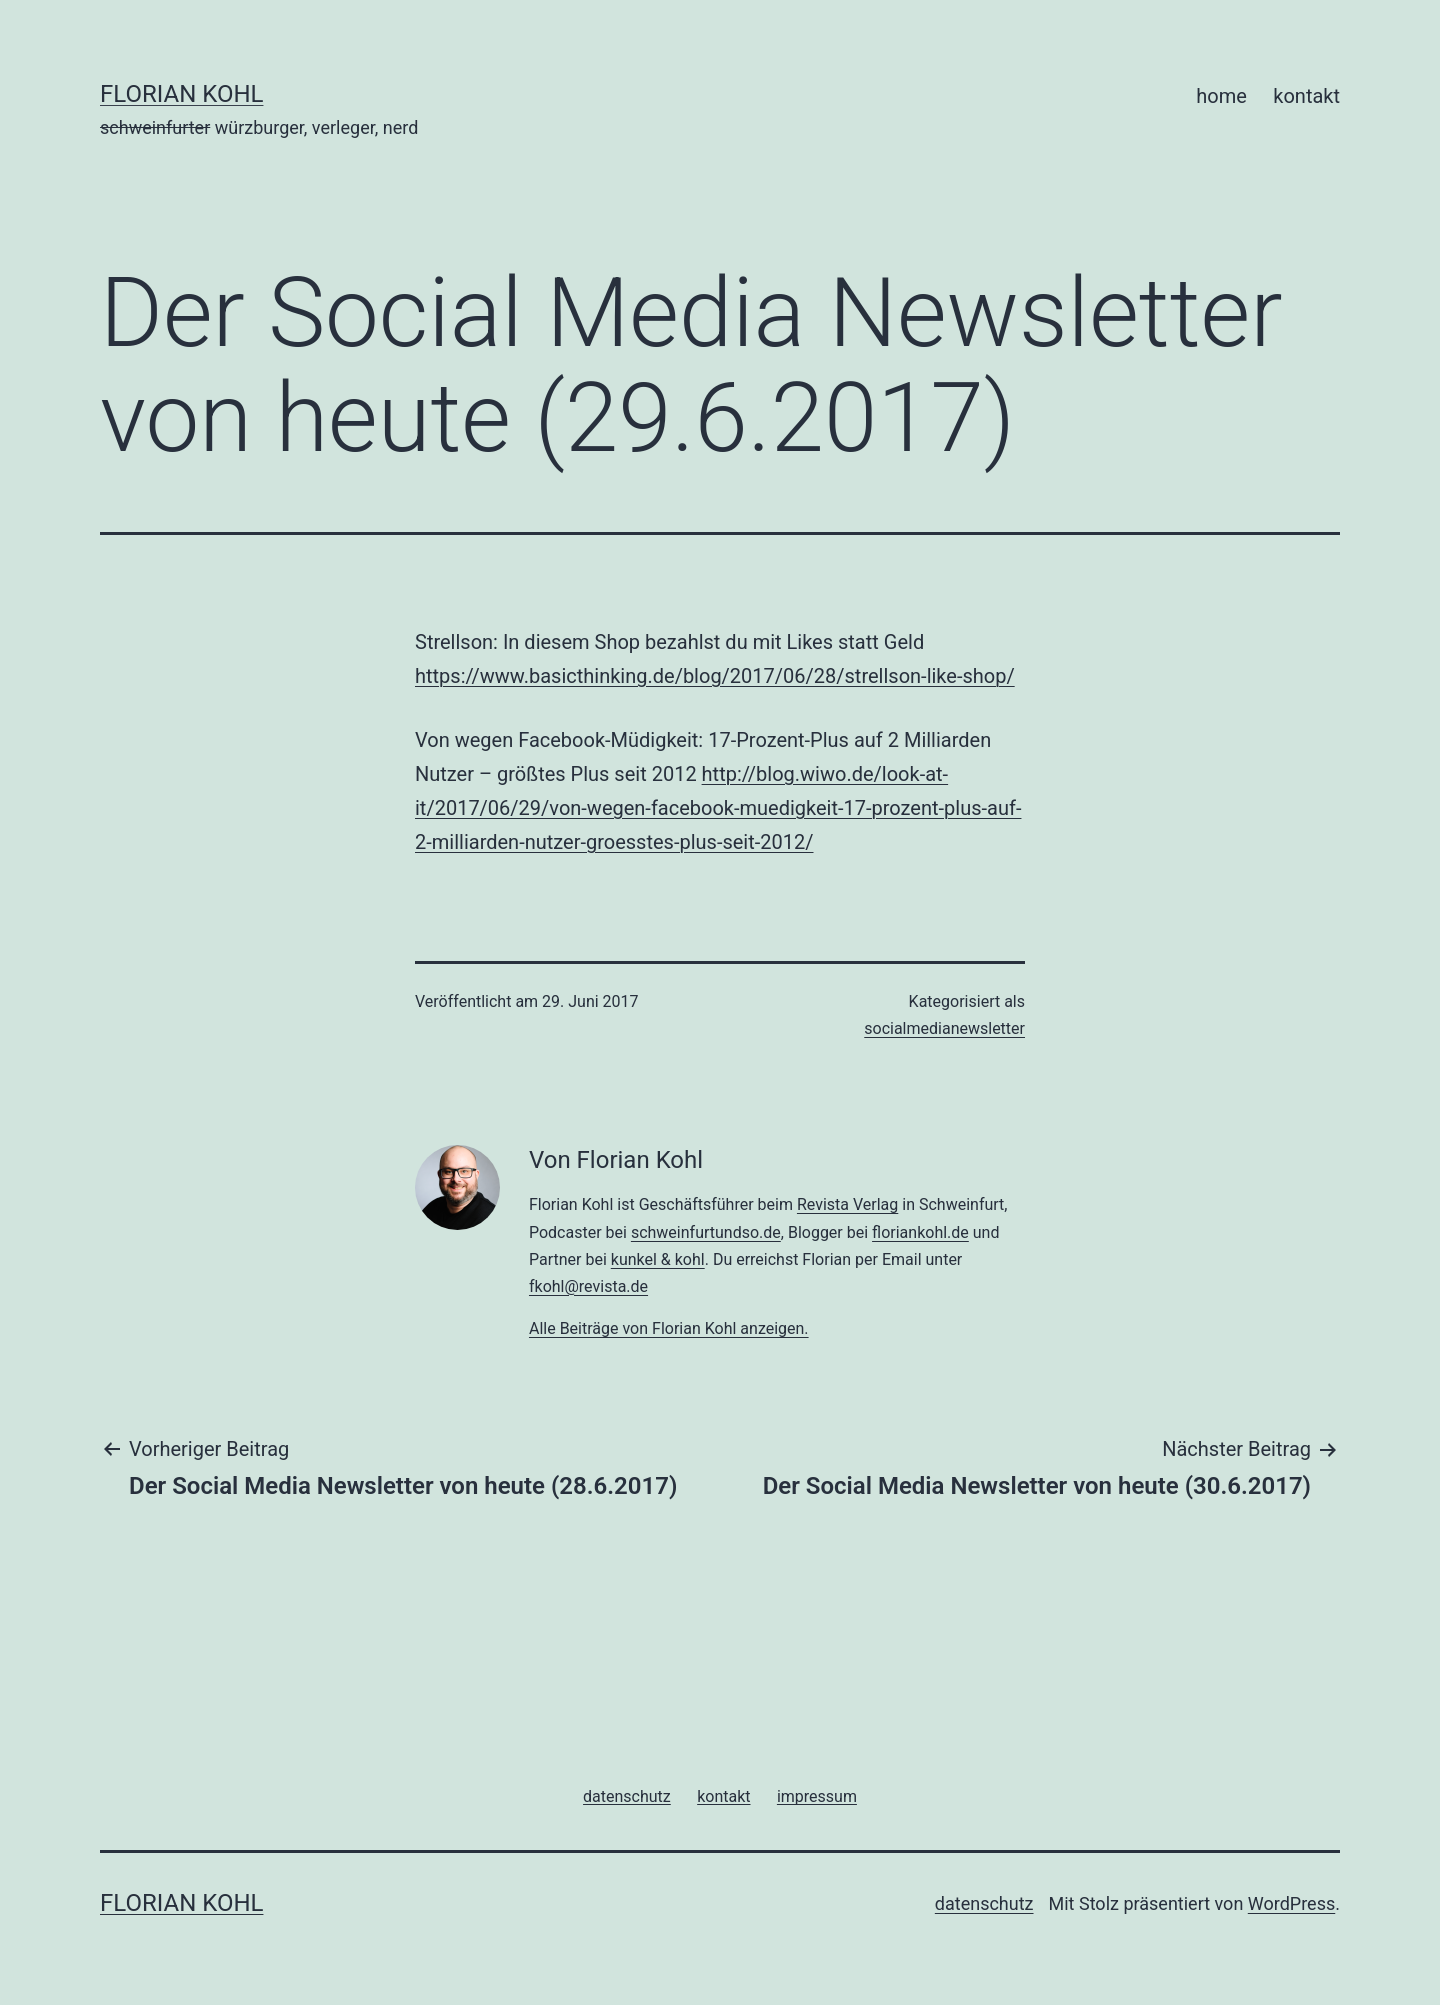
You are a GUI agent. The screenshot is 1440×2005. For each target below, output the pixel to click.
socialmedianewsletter (944, 1028)
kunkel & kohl (658, 1259)
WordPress (1291, 1903)
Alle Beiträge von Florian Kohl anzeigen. (669, 1328)
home (1221, 96)
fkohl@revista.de (588, 1286)
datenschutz (984, 1903)
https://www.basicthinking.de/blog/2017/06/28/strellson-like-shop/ (715, 676)
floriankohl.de (920, 1232)
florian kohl (181, 94)
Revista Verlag (847, 1204)
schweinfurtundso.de (706, 1232)
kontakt (1306, 96)
